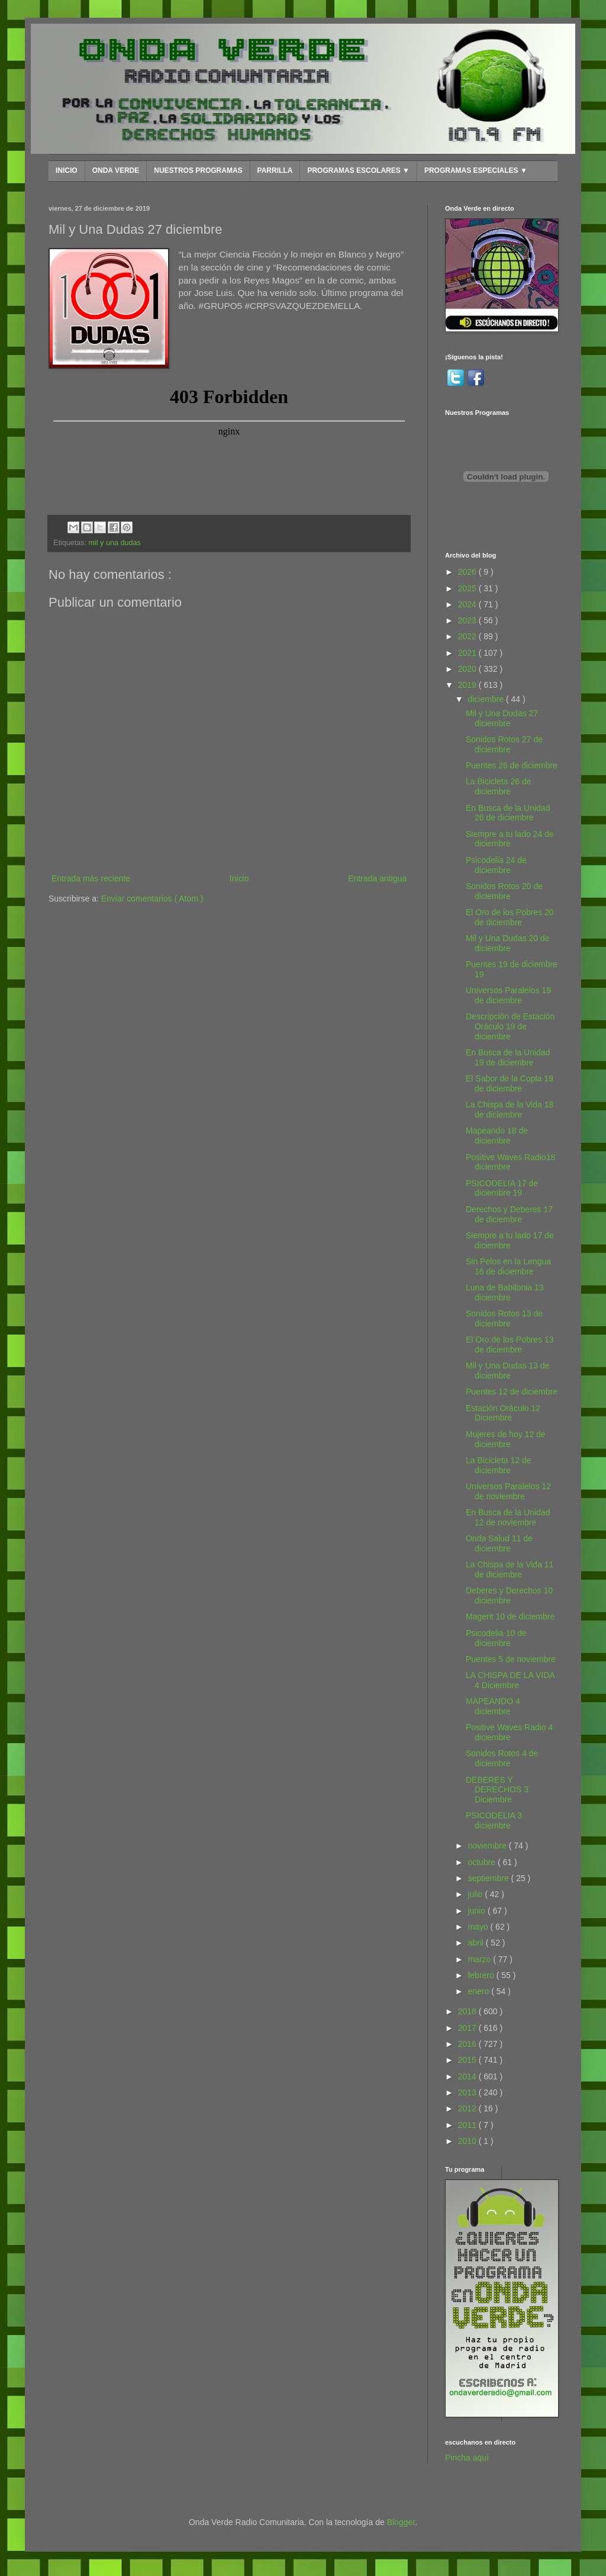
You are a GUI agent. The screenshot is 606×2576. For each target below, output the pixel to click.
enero (479, 1991)
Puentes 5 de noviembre (511, 1659)
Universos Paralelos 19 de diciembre (508, 995)
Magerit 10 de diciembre (510, 1616)
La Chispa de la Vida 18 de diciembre (509, 1109)
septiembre (489, 1878)
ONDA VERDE (116, 170)
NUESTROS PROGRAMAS (198, 170)
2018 (468, 2011)
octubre (483, 1862)
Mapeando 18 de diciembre (497, 1135)
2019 (468, 685)
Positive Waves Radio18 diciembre (510, 1162)
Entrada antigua (377, 878)
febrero (482, 1975)
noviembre (488, 1845)
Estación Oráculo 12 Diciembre (503, 1413)
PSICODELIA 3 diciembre (494, 1820)
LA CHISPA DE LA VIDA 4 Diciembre (510, 1680)
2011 (468, 2125)
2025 (468, 588)
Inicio (239, 878)
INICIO (67, 170)
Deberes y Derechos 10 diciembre (509, 1595)
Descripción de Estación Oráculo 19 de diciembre (510, 1026)
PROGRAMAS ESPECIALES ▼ (475, 170)
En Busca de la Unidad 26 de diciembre (508, 813)
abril (476, 1942)
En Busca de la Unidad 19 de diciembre (508, 1057)
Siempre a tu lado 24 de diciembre (510, 839)
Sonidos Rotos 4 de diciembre (502, 1758)
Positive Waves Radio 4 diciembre (509, 1732)
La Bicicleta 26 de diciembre (498, 786)
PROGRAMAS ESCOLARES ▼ (358, 170)
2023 (468, 620)
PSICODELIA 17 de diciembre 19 (502, 1188)
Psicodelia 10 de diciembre (496, 1638)
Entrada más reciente (90, 878)
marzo (480, 1959)
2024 (468, 604)
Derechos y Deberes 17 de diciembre (509, 1214)
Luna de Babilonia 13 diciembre (505, 1292)
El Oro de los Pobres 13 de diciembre (510, 1344)
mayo (479, 1926)
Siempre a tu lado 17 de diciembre (510, 1240)
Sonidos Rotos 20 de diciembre (504, 891)
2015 (468, 2060)
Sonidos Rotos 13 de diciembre (504, 1318)
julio (476, 1894)
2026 (468, 572)
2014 (468, 2076)
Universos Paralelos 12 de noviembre (508, 1491)
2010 (468, 2141)
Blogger (401, 2522)
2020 (468, 669)
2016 (468, 2044)
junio (477, 1910)
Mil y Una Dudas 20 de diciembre (508, 943)
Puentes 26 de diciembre (511, 765)
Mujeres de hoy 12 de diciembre (506, 1439)
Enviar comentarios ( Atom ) (152, 898)
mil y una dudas (115, 543)
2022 (468, 636)
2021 (468, 653)
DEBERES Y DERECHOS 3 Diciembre (497, 1790)
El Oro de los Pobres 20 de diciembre (510, 917)
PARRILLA (275, 170)
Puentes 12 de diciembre (511, 1391)
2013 (468, 2092)
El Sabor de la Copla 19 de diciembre (509, 1083)
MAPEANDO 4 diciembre (493, 1706)
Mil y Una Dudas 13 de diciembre (508, 1370)
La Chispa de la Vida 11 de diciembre (509, 1569)
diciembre (487, 699)
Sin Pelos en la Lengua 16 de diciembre (508, 1266)
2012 (468, 2108)
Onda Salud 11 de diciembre (499, 1543)
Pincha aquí (467, 2457)
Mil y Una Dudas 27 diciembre (502, 718)
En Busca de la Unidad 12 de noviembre (508, 1517)
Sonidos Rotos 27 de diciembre (504, 744)
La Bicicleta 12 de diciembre (498, 1465)
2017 (468, 2028)
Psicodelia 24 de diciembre (496, 865)
